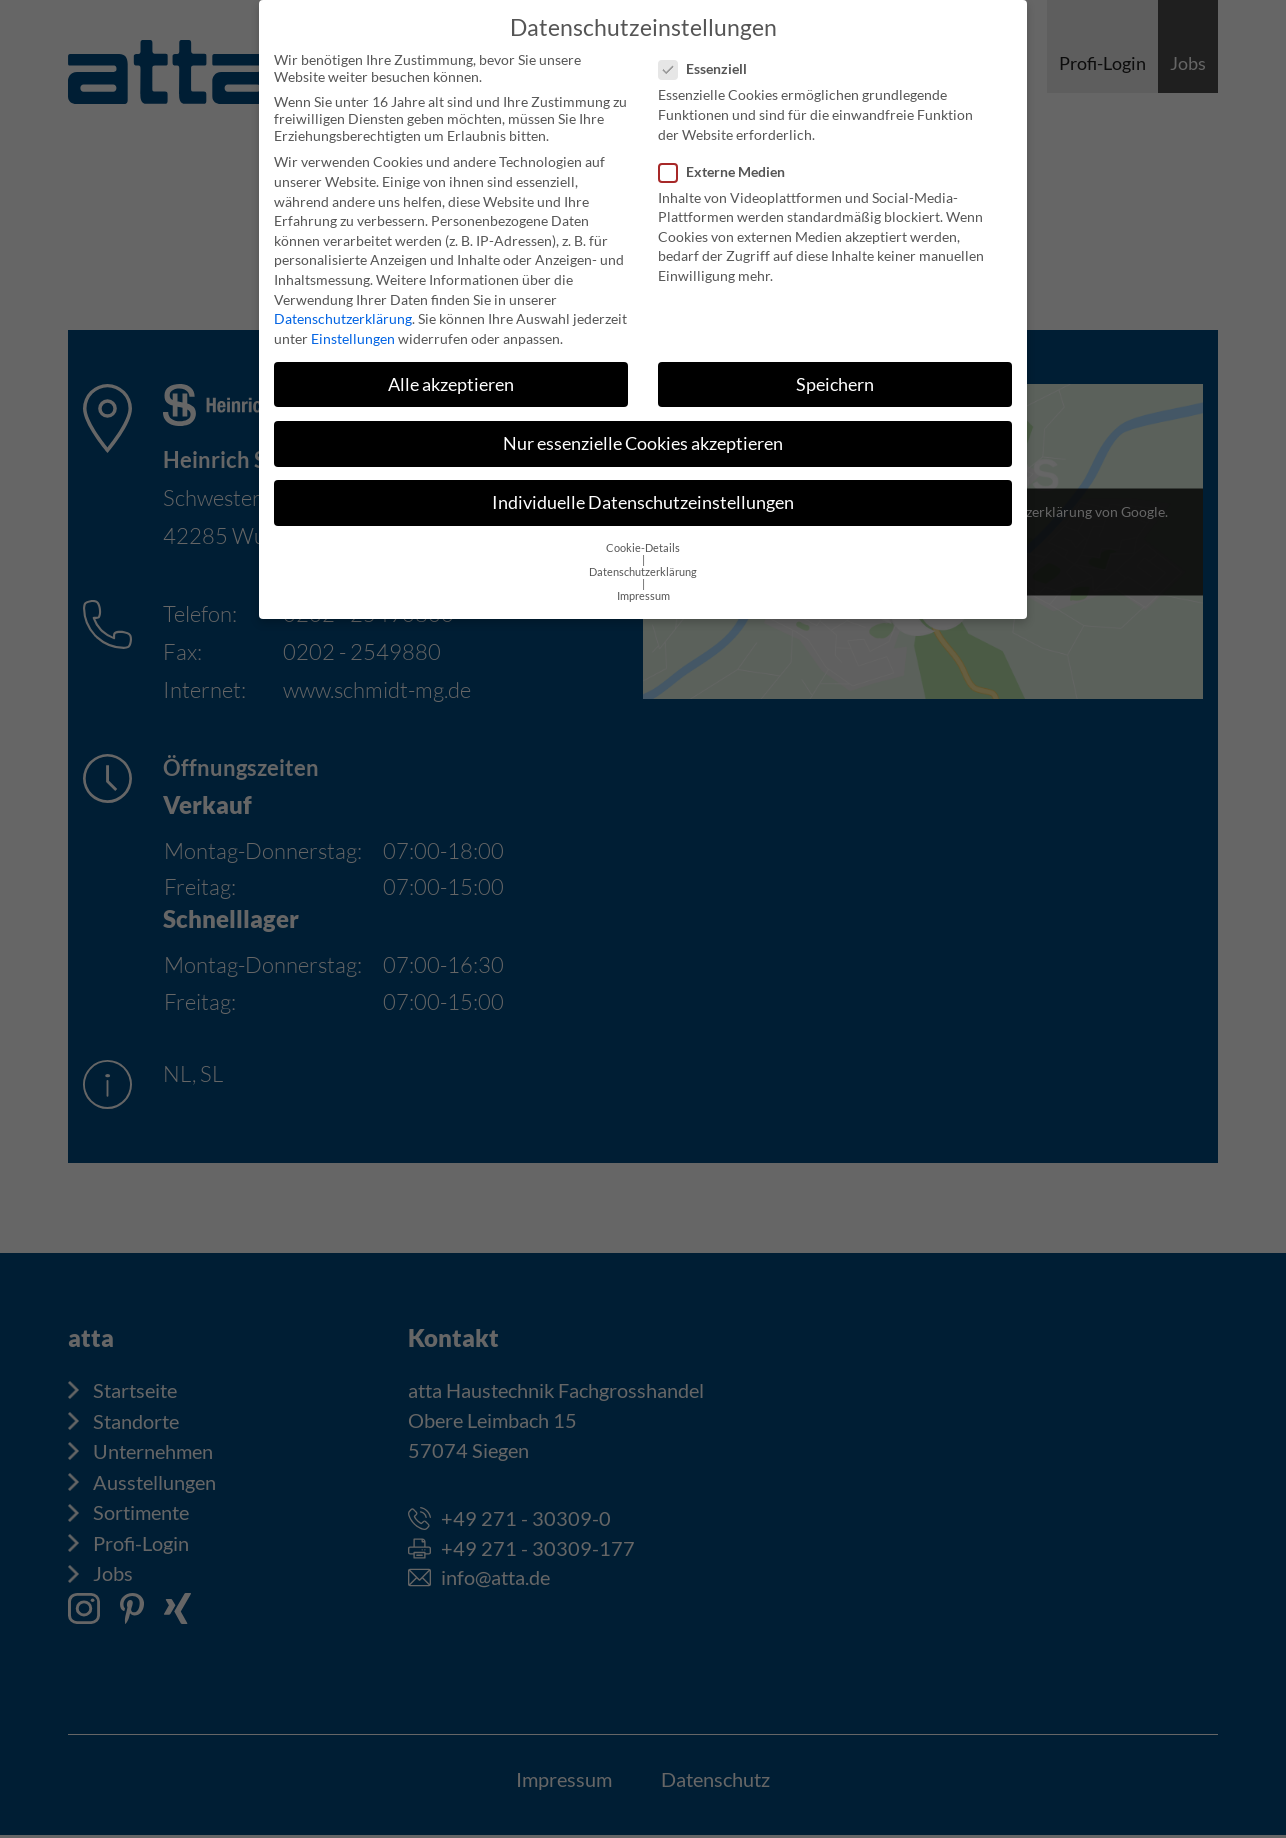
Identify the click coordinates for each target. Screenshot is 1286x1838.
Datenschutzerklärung (343, 303)
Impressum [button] (643, 581)
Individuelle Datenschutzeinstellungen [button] (643, 487)
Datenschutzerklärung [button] (643, 557)
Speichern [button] (835, 369)
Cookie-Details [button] (643, 533)
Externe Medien (728, 156)
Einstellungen (353, 323)
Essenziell (709, 53)
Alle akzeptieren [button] (451, 369)
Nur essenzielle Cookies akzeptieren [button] (643, 428)
